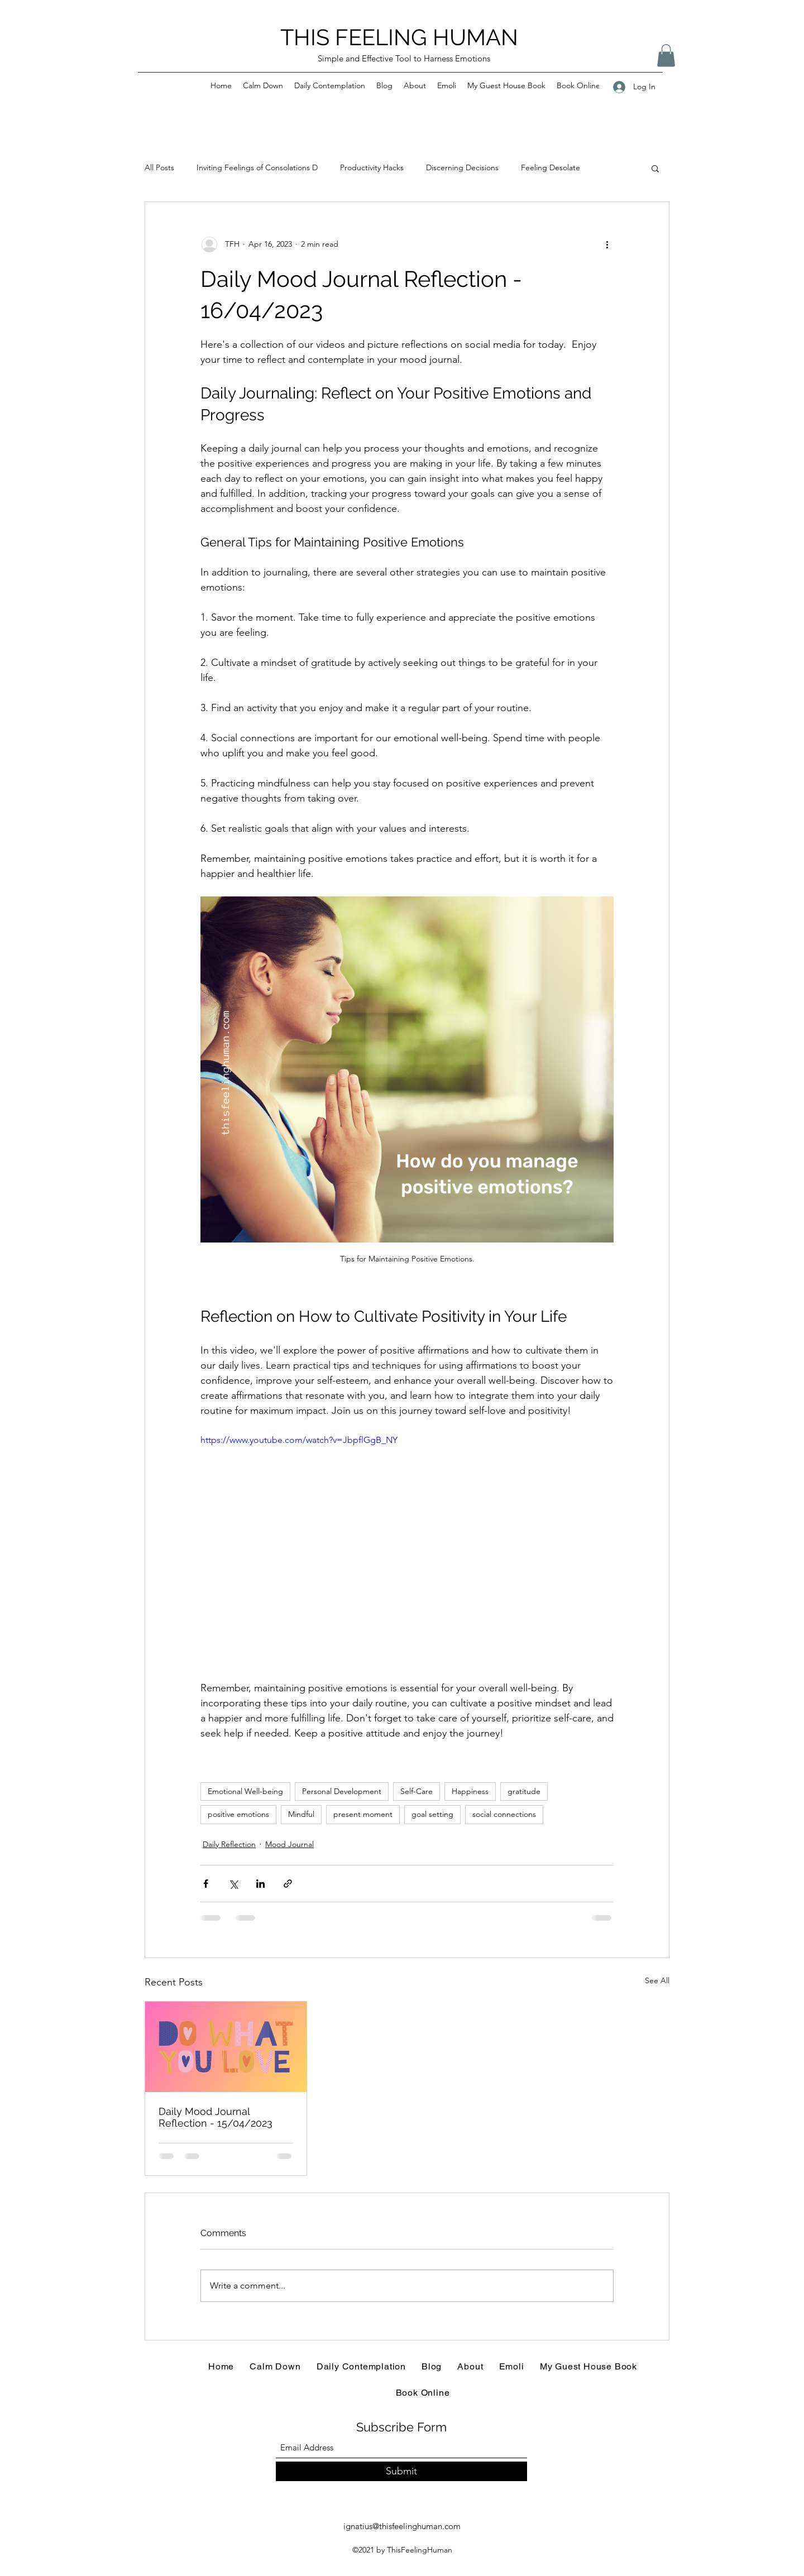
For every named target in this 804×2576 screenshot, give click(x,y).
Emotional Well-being (245, 1791)
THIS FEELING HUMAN (399, 37)
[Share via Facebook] (205, 1883)
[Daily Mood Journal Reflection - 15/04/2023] (226, 2047)
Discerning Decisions (462, 167)
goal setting (432, 1814)
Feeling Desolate (550, 167)
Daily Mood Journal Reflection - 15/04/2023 (215, 2117)
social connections (504, 1814)
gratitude (524, 1791)
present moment (363, 1814)
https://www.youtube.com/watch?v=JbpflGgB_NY (299, 1439)
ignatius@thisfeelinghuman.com (402, 2526)
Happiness (470, 1791)
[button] (666, 55)
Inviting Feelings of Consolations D (257, 167)
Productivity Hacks (372, 167)
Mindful (301, 1814)
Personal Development (341, 1791)
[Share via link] (288, 1883)
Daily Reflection (229, 1844)
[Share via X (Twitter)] (233, 1883)
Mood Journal (289, 1844)
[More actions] (607, 244)
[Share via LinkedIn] (260, 1883)
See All (657, 1980)
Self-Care (416, 1791)
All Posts (159, 167)
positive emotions (238, 1814)
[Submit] (401, 2471)
